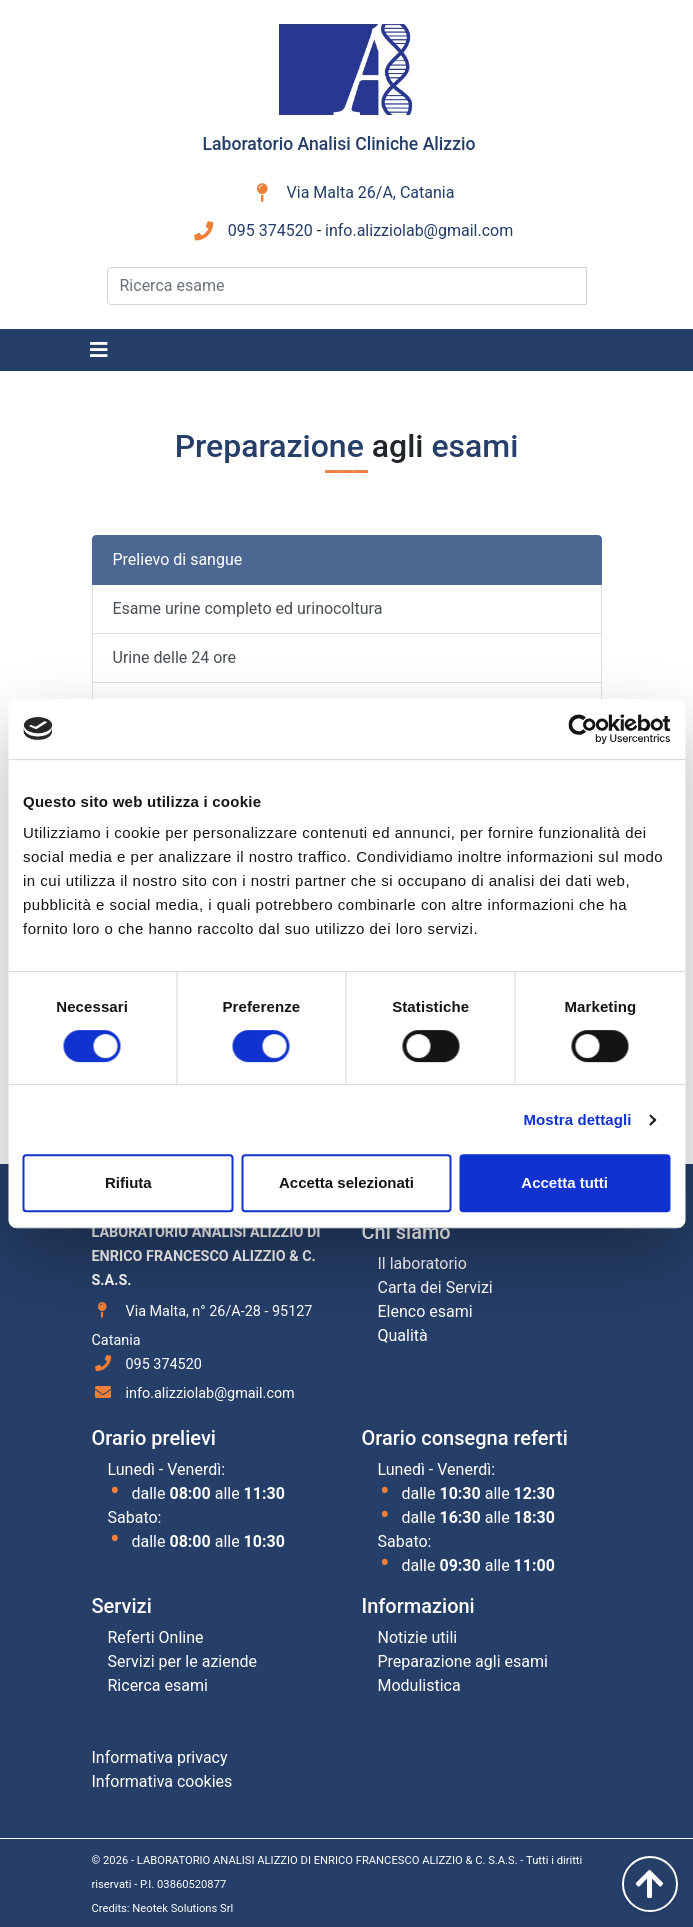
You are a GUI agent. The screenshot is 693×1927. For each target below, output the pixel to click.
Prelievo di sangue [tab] (178, 559)
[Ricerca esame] (347, 286)
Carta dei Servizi (435, 1287)
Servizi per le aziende (183, 1661)
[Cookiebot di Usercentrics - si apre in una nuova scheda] (582, 729)
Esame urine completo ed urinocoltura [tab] (248, 608)
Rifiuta (128, 1182)
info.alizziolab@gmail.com (419, 230)
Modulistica (419, 1685)
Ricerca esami (158, 1685)
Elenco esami (425, 1311)
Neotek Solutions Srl (182, 1908)
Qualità (403, 1335)
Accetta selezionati (346, 1182)
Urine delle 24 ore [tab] (175, 657)
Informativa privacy (160, 1757)
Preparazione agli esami (463, 1661)
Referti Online (156, 1637)
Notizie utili (418, 1637)
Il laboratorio (422, 1263)
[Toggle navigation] (99, 350)
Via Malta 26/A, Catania (371, 192)
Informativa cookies (162, 1781)
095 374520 (270, 230)
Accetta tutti (564, 1182)
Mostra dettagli (577, 1119)
